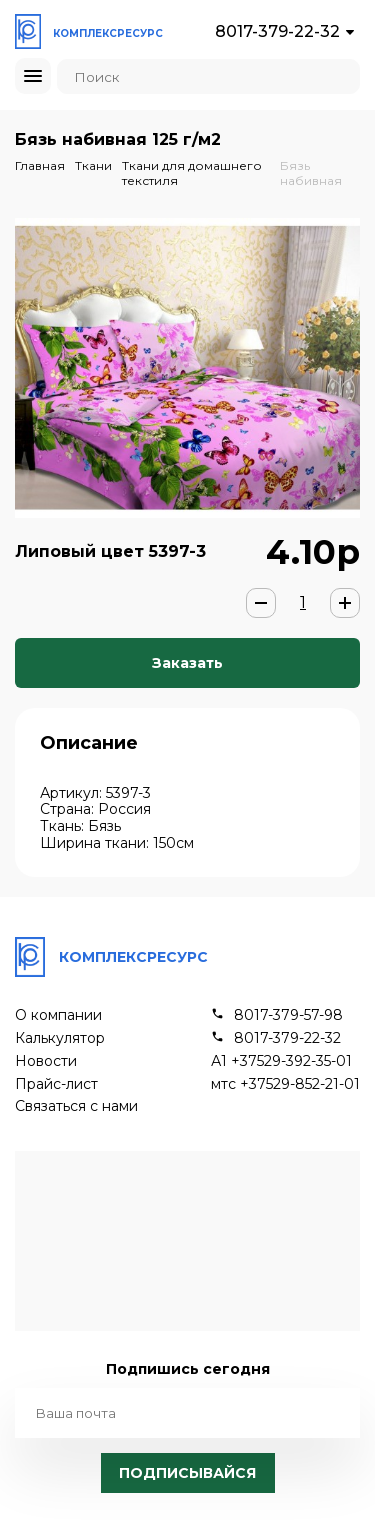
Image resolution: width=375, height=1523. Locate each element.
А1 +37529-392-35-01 (281, 1061)
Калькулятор (60, 1038)
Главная (40, 165)
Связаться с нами (76, 1106)
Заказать (187, 663)
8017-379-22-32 (277, 31)
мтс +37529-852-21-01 (285, 1084)
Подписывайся (187, 1473)
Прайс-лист (56, 1084)
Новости (46, 1061)
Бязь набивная (311, 172)
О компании (58, 1015)
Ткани (93, 165)
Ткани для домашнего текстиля (192, 172)
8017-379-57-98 (288, 1015)
